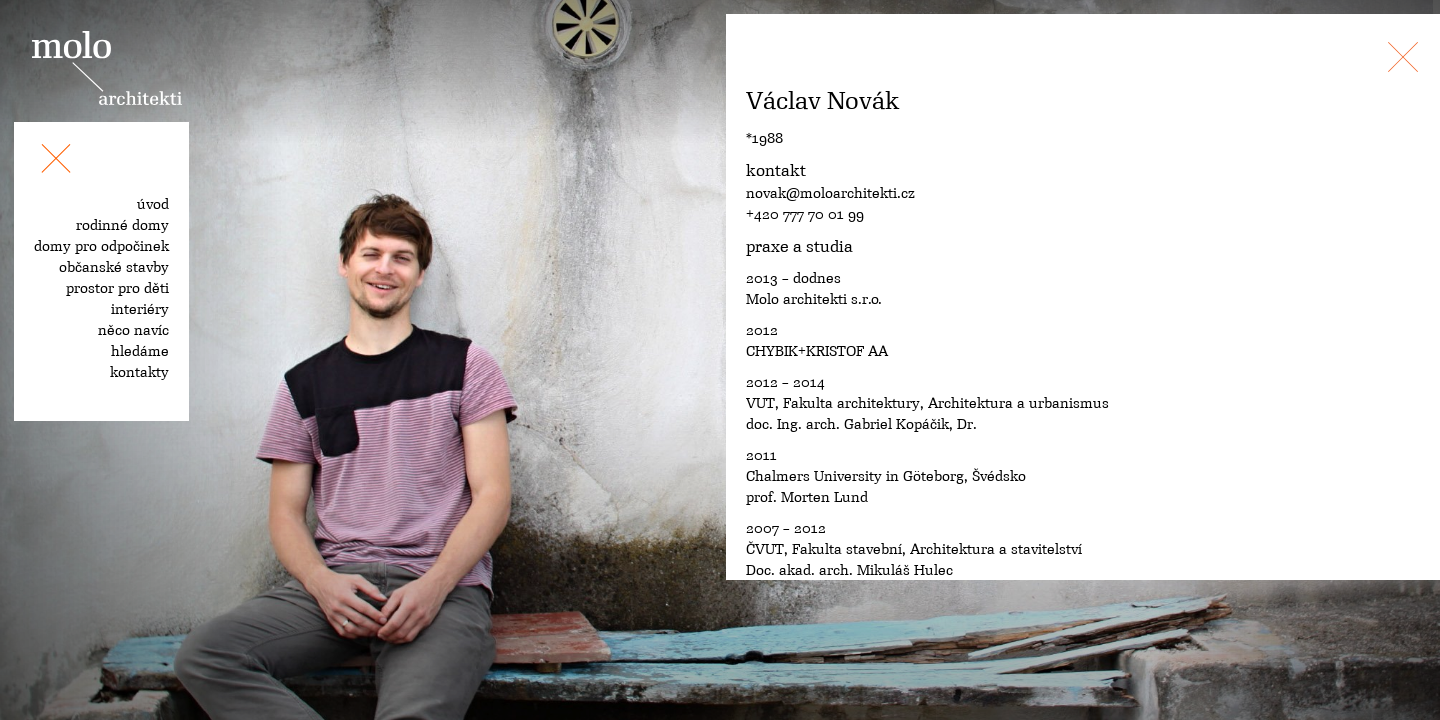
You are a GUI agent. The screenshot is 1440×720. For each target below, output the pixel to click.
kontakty (139, 372)
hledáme (140, 351)
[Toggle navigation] (56, 162)
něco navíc (133, 330)
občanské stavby (114, 267)
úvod (153, 204)
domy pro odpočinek (101, 246)
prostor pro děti (117, 288)
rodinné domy (122, 225)
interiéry (140, 309)
